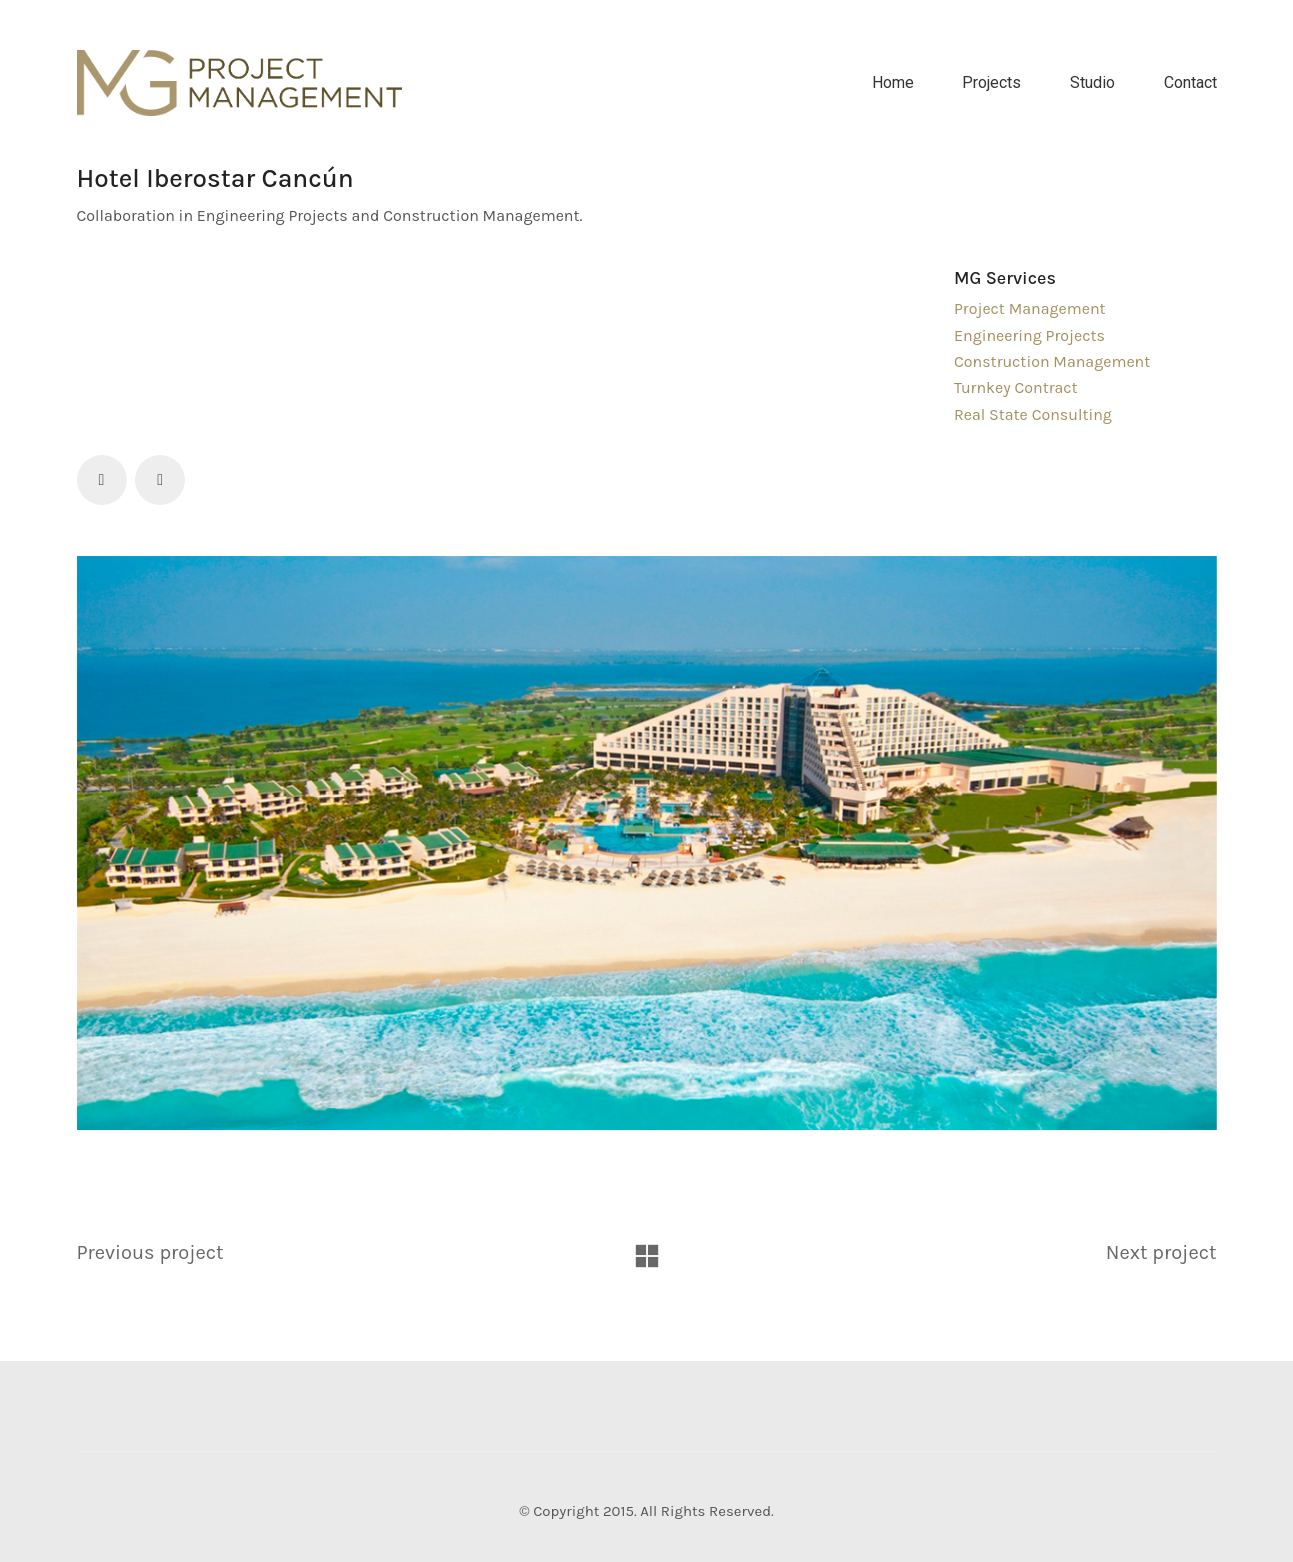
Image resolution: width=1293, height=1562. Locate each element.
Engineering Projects (1029, 335)
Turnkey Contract (1016, 387)
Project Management (1030, 308)
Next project (1161, 1252)
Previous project (150, 1252)
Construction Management (1052, 361)
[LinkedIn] (160, 480)
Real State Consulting (1033, 414)
